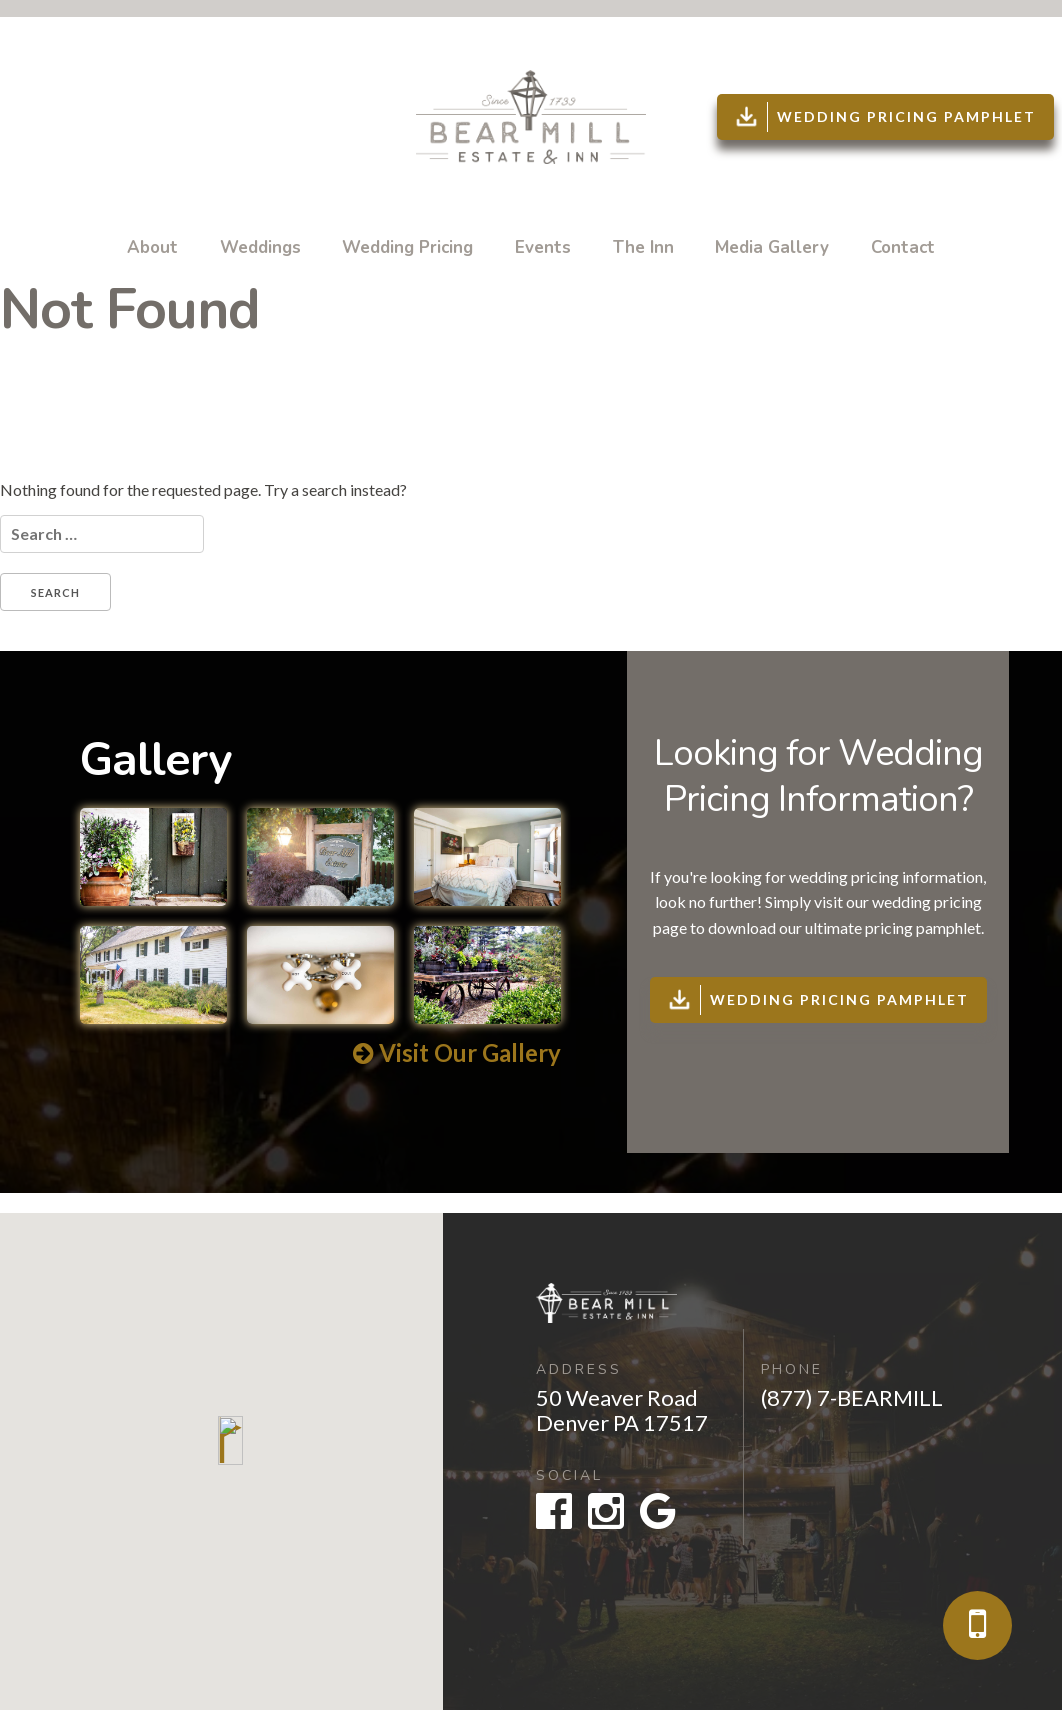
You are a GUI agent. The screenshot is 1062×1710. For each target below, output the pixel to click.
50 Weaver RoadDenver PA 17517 (622, 1410)
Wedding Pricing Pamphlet (883, 117)
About (152, 247)
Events (543, 247)
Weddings (260, 247)
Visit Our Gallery (457, 1052)
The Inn (643, 247)
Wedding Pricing (407, 247)
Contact (903, 247)
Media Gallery (772, 247)
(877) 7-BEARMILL (852, 1397)
